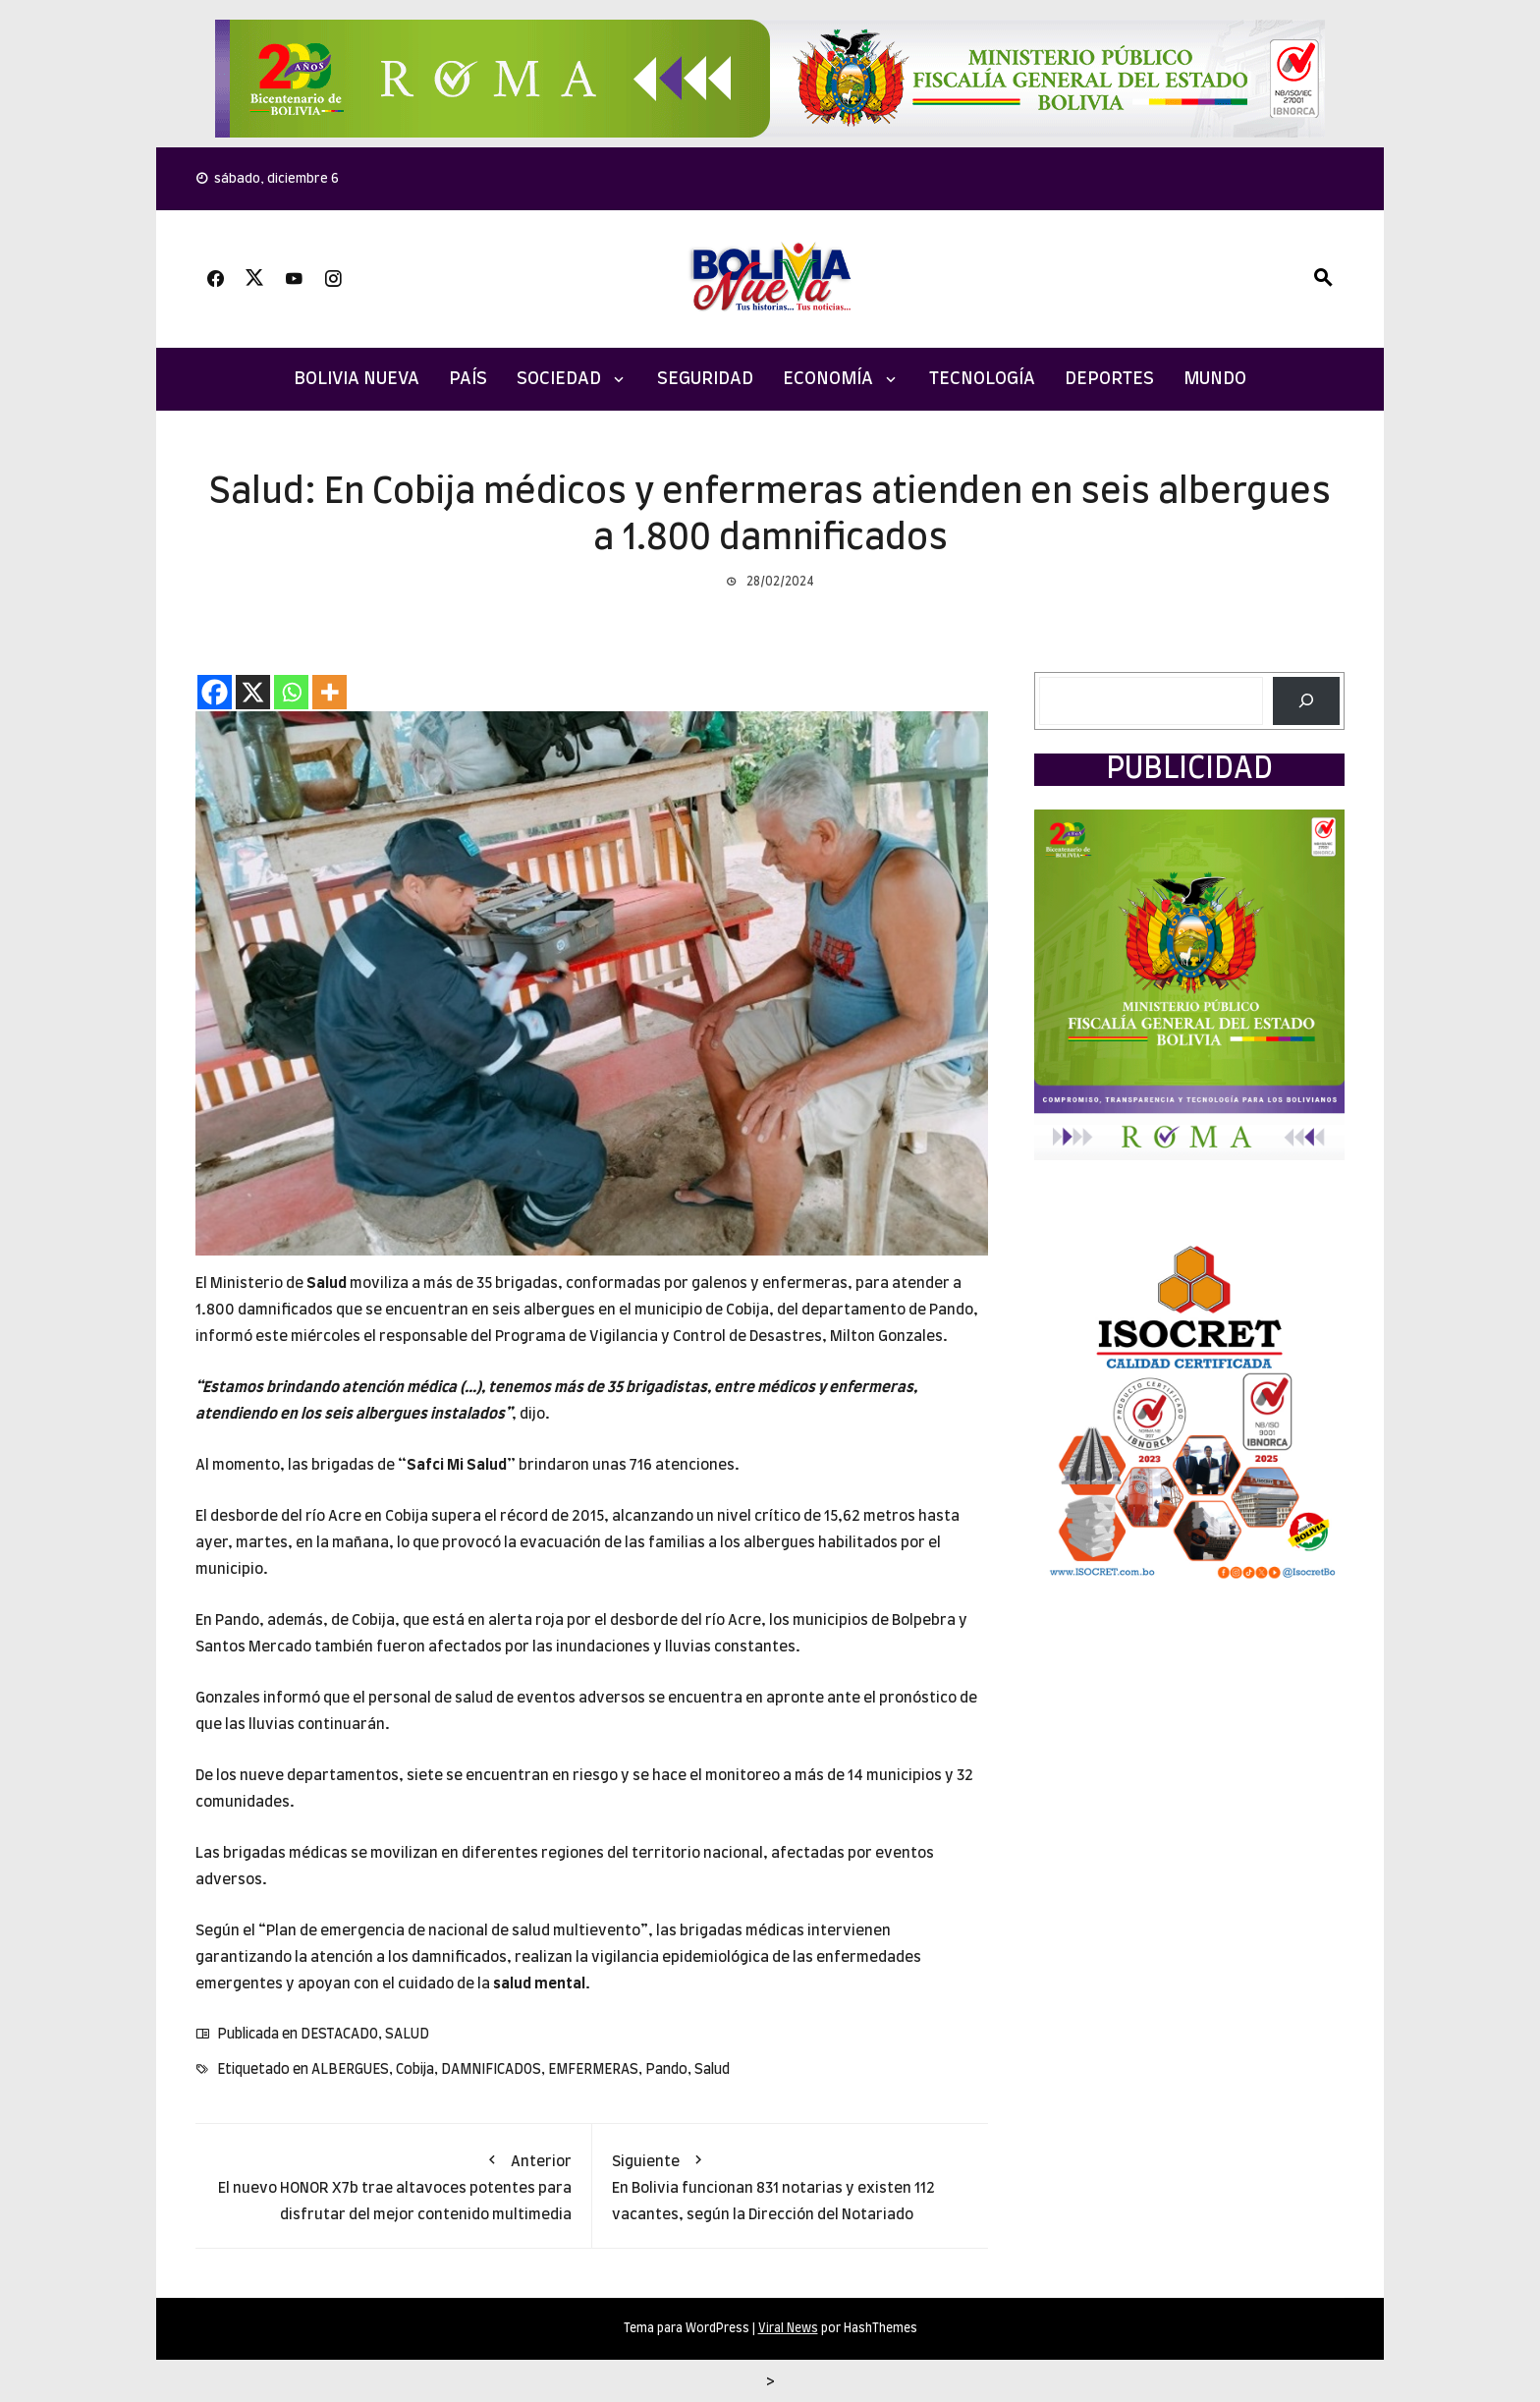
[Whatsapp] (291, 692)
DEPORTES (1109, 379)
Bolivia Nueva (356, 379)
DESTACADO (339, 2034)
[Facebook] (214, 692)
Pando (666, 2070)
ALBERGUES (350, 2070)
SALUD (407, 2034)
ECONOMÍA (828, 379)
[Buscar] (1306, 701)
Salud (326, 1283)
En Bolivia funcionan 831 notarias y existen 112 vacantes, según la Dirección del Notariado (790, 2183)
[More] (329, 692)
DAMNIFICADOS (491, 2070)
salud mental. (541, 1984)
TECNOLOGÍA (982, 379)
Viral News (788, 2328)
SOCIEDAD (559, 379)
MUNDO (1214, 379)
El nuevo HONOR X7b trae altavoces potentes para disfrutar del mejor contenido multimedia (393, 2183)
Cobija (415, 2070)
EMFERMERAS (593, 2070)
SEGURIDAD (705, 379)
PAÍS (468, 379)
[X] (253, 692)
